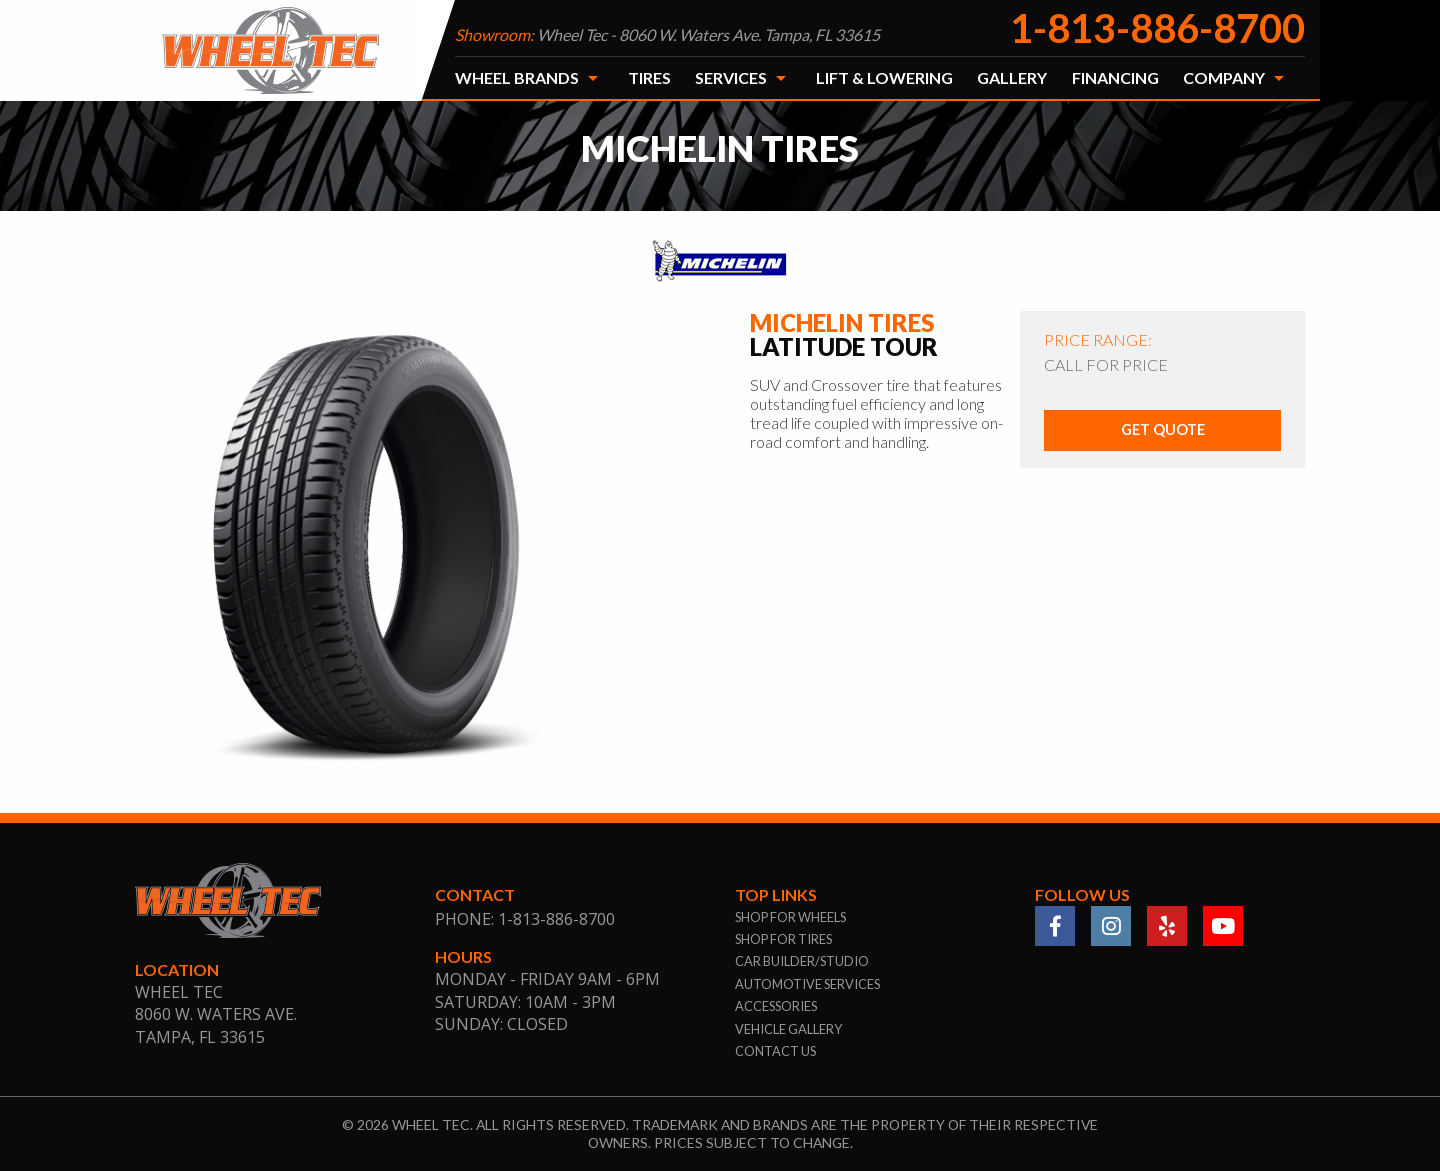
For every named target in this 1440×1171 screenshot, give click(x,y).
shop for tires (783, 939)
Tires (649, 77)
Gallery (1012, 77)
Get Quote (1163, 429)
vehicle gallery (788, 1029)
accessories (776, 1006)
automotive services (807, 984)
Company (1224, 77)
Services (731, 77)
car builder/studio (802, 961)
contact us (775, 1051)
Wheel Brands (517, 77)
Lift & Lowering (884, 77)
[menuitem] (529, 78)
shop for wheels (790, 917)
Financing (1115, 77)
